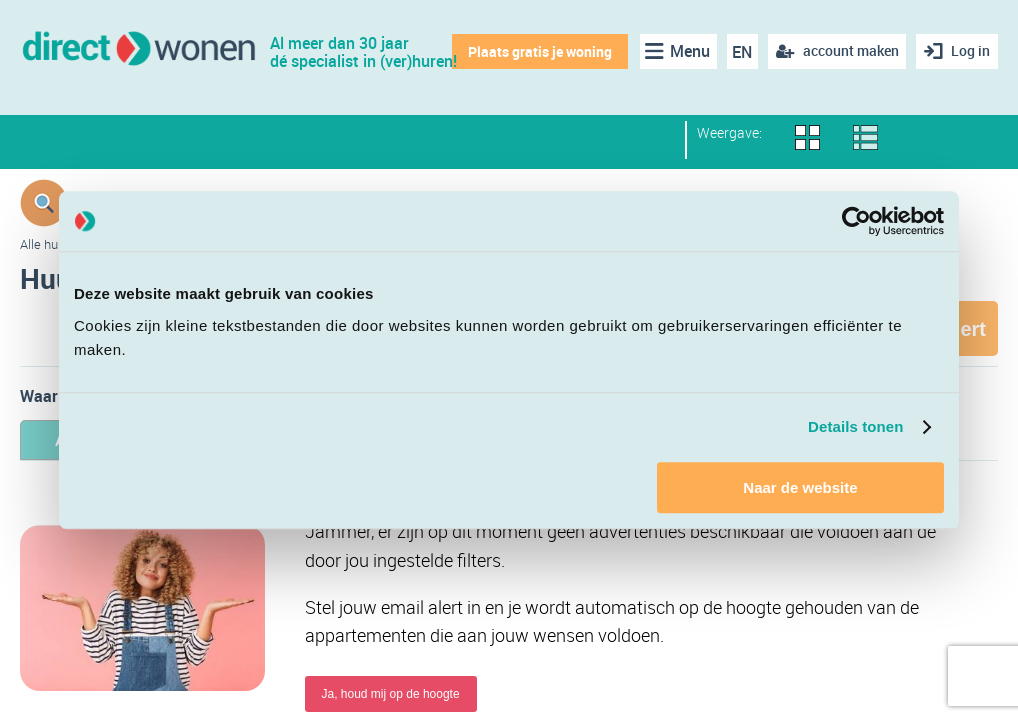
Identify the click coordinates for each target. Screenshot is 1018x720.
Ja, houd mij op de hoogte (391, 695)
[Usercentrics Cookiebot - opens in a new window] (856, 221)
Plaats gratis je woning (539, 51)
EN (741, 52)
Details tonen (855, 426)
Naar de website (800, 487)
